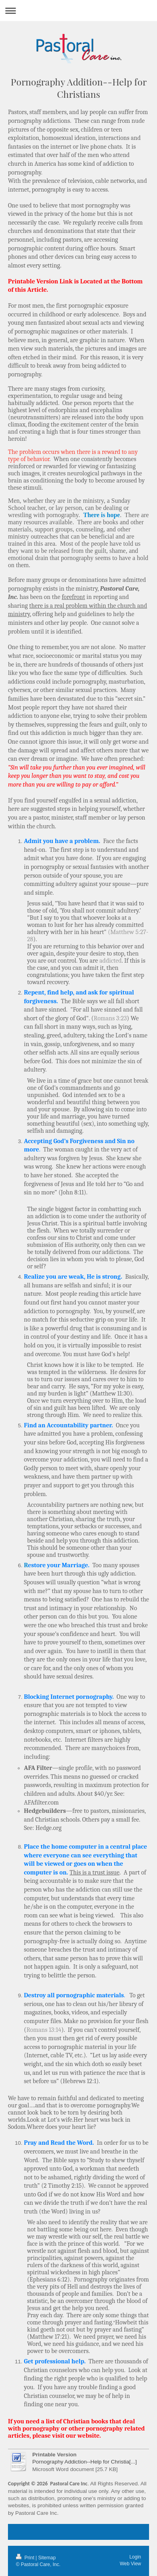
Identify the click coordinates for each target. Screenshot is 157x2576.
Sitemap (47, 2557)
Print (25, 2557)
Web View (130, 2563)
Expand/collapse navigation (78, 10)
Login (135, 2557)
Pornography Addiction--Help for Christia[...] (84, 2462)
